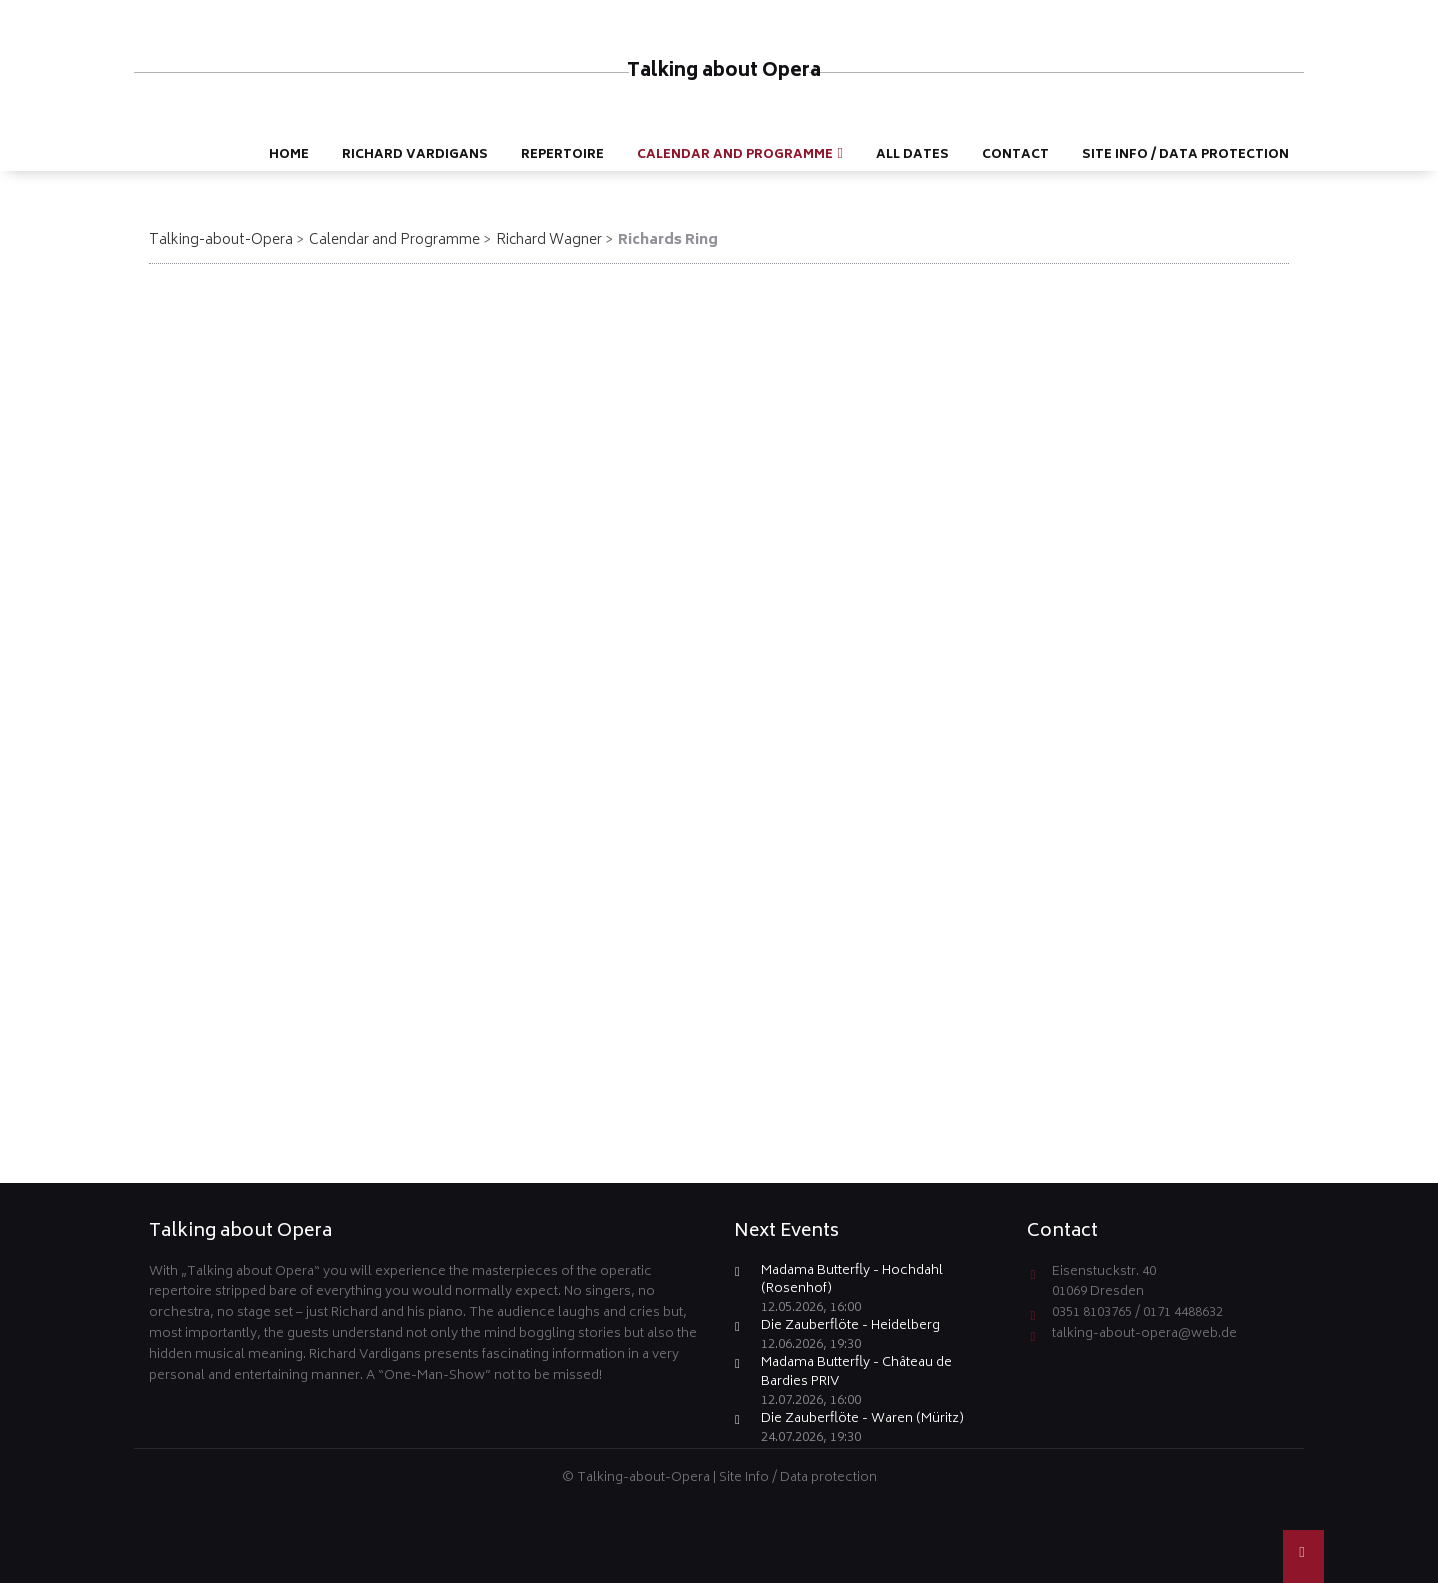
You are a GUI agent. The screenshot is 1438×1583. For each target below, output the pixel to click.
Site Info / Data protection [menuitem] (1185, 155)
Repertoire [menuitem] (562, 155)
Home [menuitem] (289, 155)
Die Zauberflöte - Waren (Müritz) (862, 1420)
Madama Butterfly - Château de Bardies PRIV (856, 1373)
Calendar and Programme (394, 240)
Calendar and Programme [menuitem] (735, 155)
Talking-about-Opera (221, 240)
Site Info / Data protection (798, 1478)
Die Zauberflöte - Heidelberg (850, 1327)
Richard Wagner (549, 240)
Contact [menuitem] (1015, 155)
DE (1309, 16)
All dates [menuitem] (912, 155)
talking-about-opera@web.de (1144, 1334)
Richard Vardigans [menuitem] (415, 155)
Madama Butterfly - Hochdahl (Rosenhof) (852, 1281)
